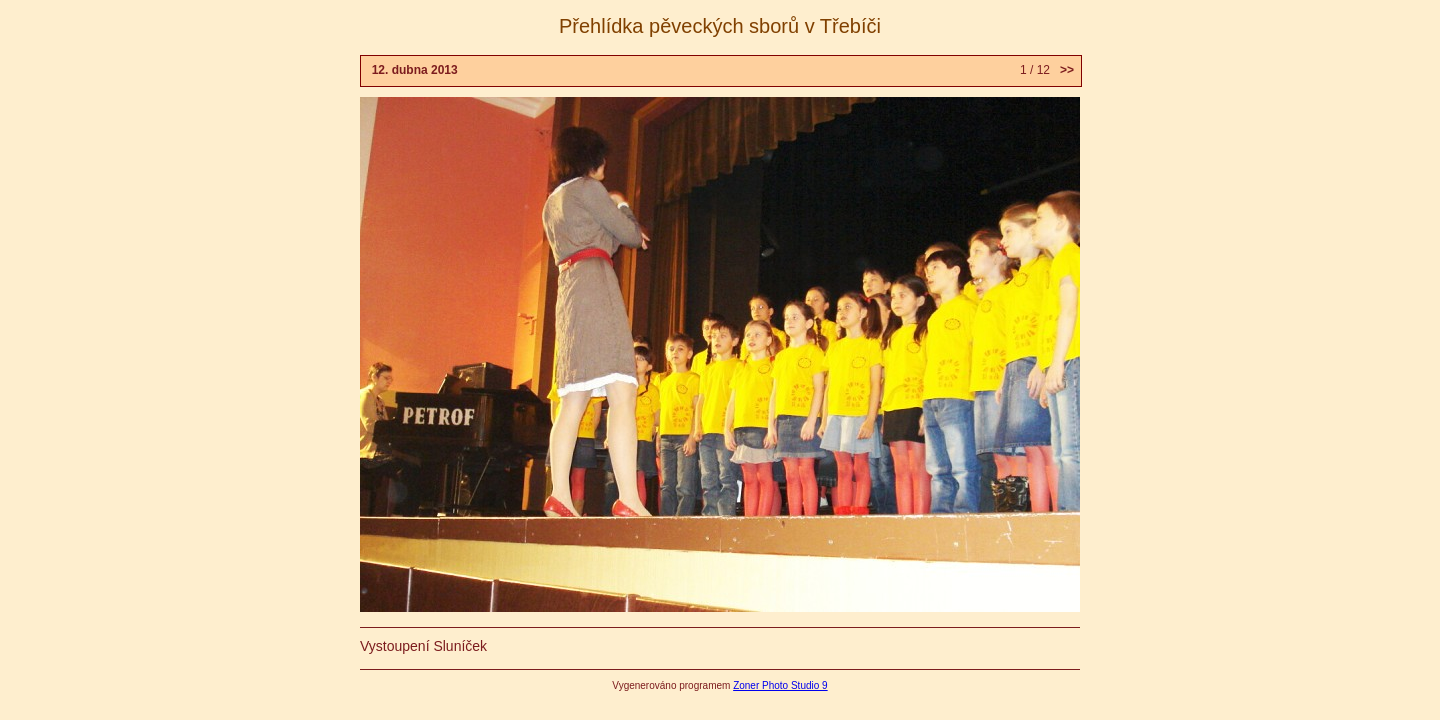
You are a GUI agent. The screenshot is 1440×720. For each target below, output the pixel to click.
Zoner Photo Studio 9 (780, 685)
